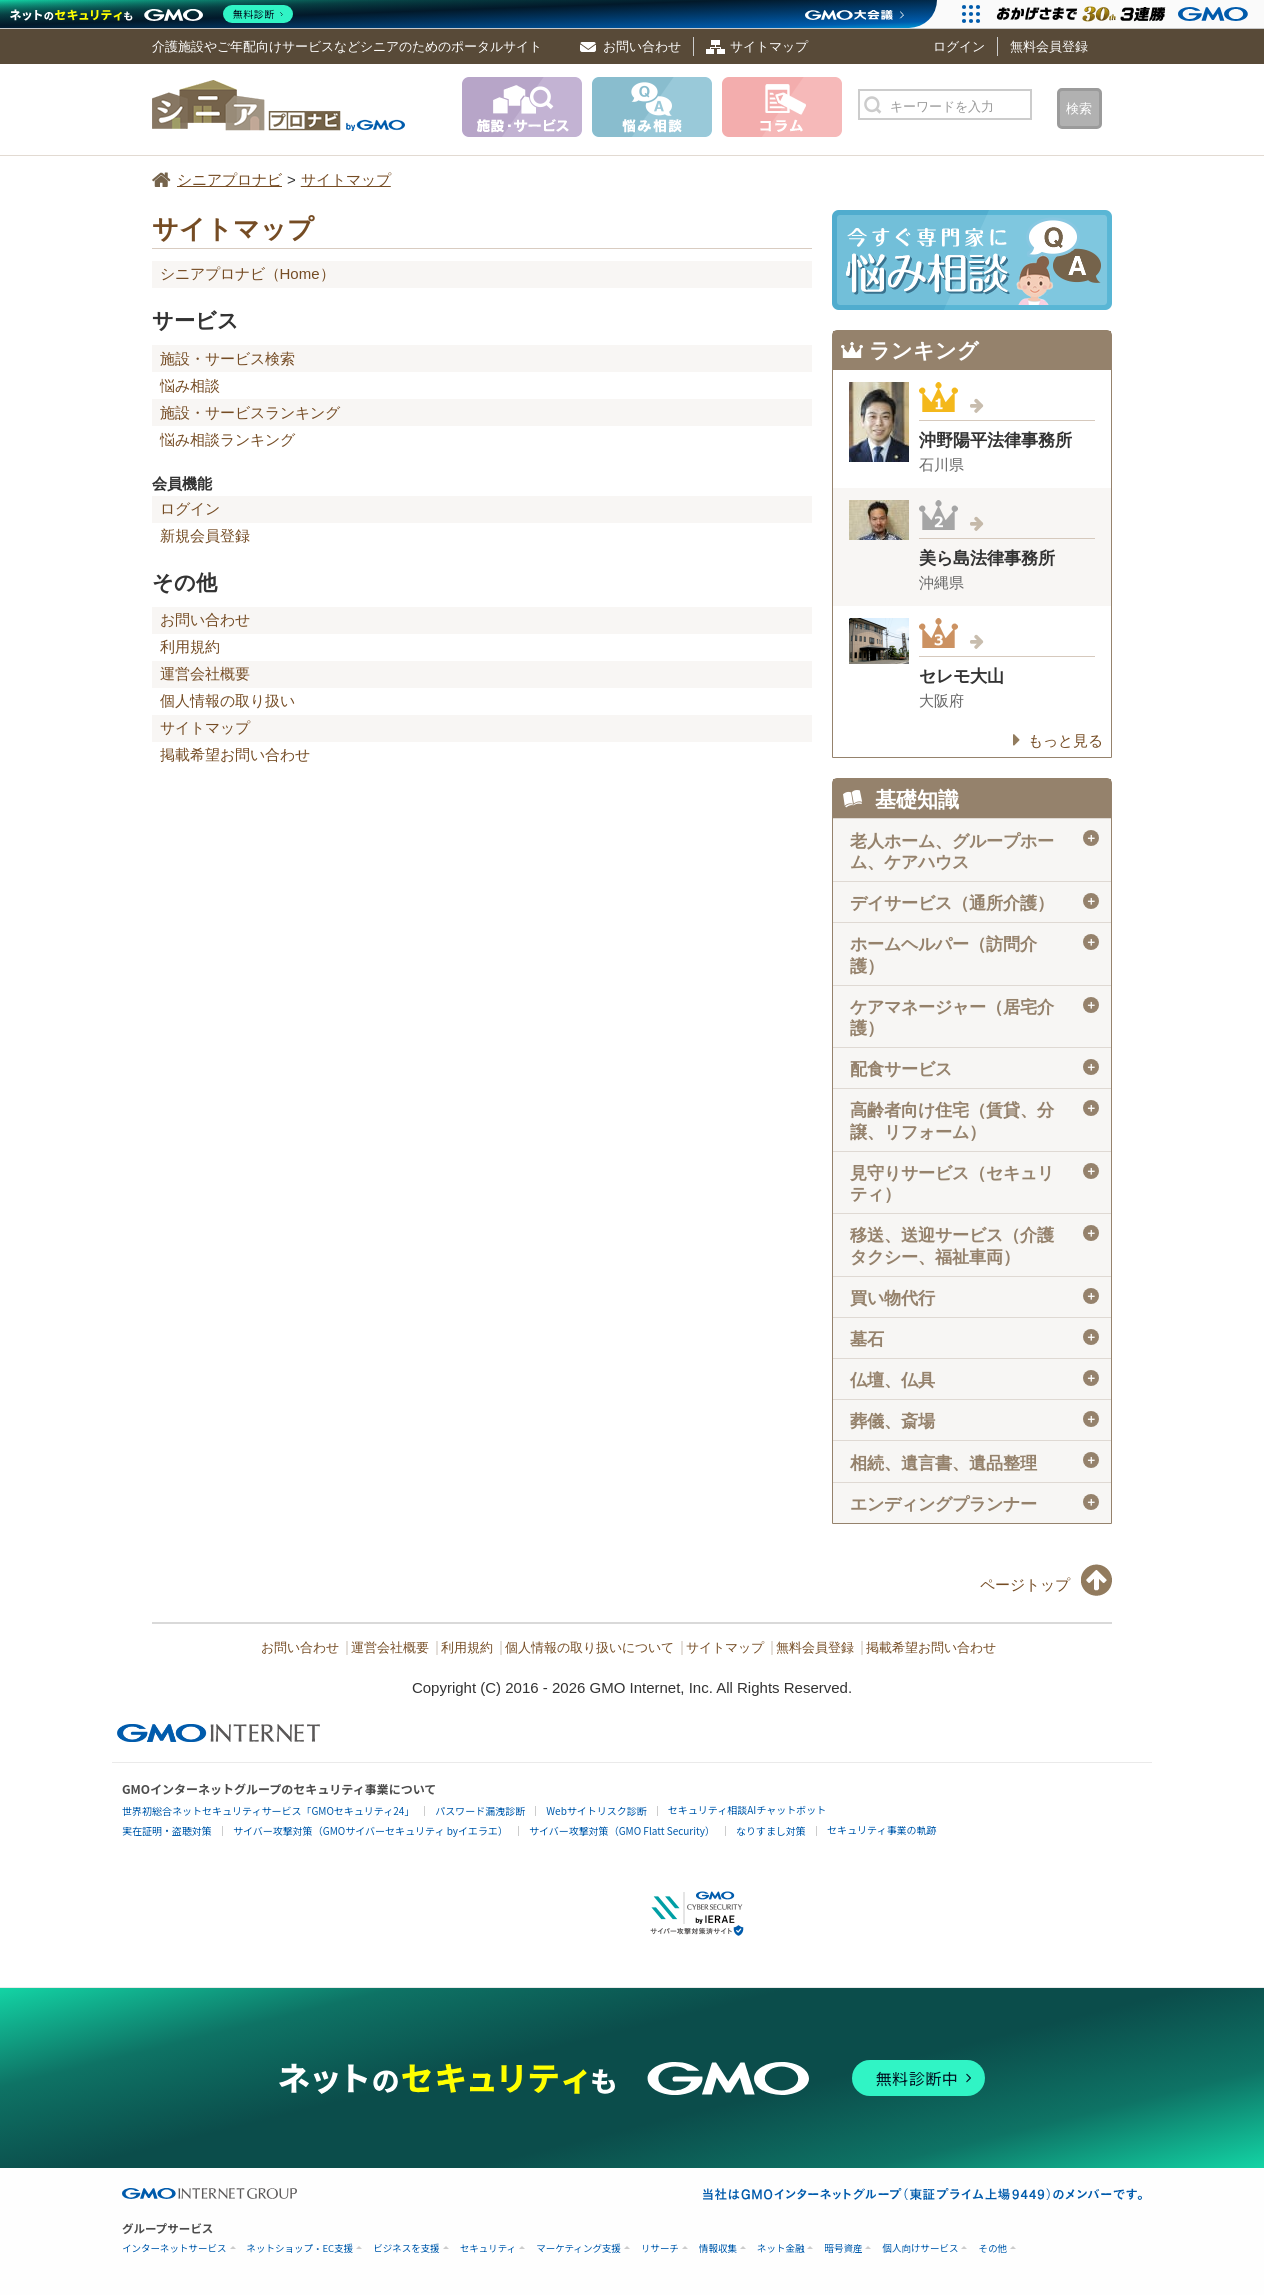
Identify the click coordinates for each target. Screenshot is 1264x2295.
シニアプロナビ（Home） (247, 273)
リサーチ (660, 2248)
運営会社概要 (205, 673)
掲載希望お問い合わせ (235, 754)
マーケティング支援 (578, 2248)
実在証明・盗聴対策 (167, 1830)
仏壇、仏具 (974, 1380)
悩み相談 (190, 385)
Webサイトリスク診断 (596, 1810)
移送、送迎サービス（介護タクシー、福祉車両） (974, 1245)
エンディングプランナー (974, 1504)
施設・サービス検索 (227, 358)
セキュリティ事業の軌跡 (881, 1829)
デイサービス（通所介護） (974, 903)
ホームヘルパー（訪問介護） (974, 954)
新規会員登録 (205, 535)
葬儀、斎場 (974, 1421)
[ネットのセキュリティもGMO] (153, 14)
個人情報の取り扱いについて (589, 1648)
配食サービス (974, 1069)
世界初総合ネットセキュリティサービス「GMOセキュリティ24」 (268, 1810)
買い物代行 (974, 1298)
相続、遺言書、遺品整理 (974, 1462)
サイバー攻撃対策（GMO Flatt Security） (622, 1830)
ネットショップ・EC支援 (300, 2248)
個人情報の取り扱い (227, 700)
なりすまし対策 (771, 1830)
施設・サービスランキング (250, 412)
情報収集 (718, 2248)
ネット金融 (781, 2248)
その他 (992, 2248)
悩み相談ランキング (227, 439)
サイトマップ (769, 46)
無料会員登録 (1049, 46)
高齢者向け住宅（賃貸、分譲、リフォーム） (974, 1120)
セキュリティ (488, 2248)
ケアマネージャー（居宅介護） (974, 1017)
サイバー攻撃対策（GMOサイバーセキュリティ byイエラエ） (370, 1830)
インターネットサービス (174, 2248)
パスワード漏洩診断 (480, 1810)
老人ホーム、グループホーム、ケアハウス (974, 850)
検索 (1079, 108)
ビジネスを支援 (406, 2248)
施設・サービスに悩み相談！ (972, 260)
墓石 (974, 1339)
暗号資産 (843, 2248)
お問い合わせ (642, 46)
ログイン (959, 46)
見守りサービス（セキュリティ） (974, 1183)
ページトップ (1025, 1584)
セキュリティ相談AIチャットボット (747, 1809)
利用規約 (190, 646)
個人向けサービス (920, 2248)
